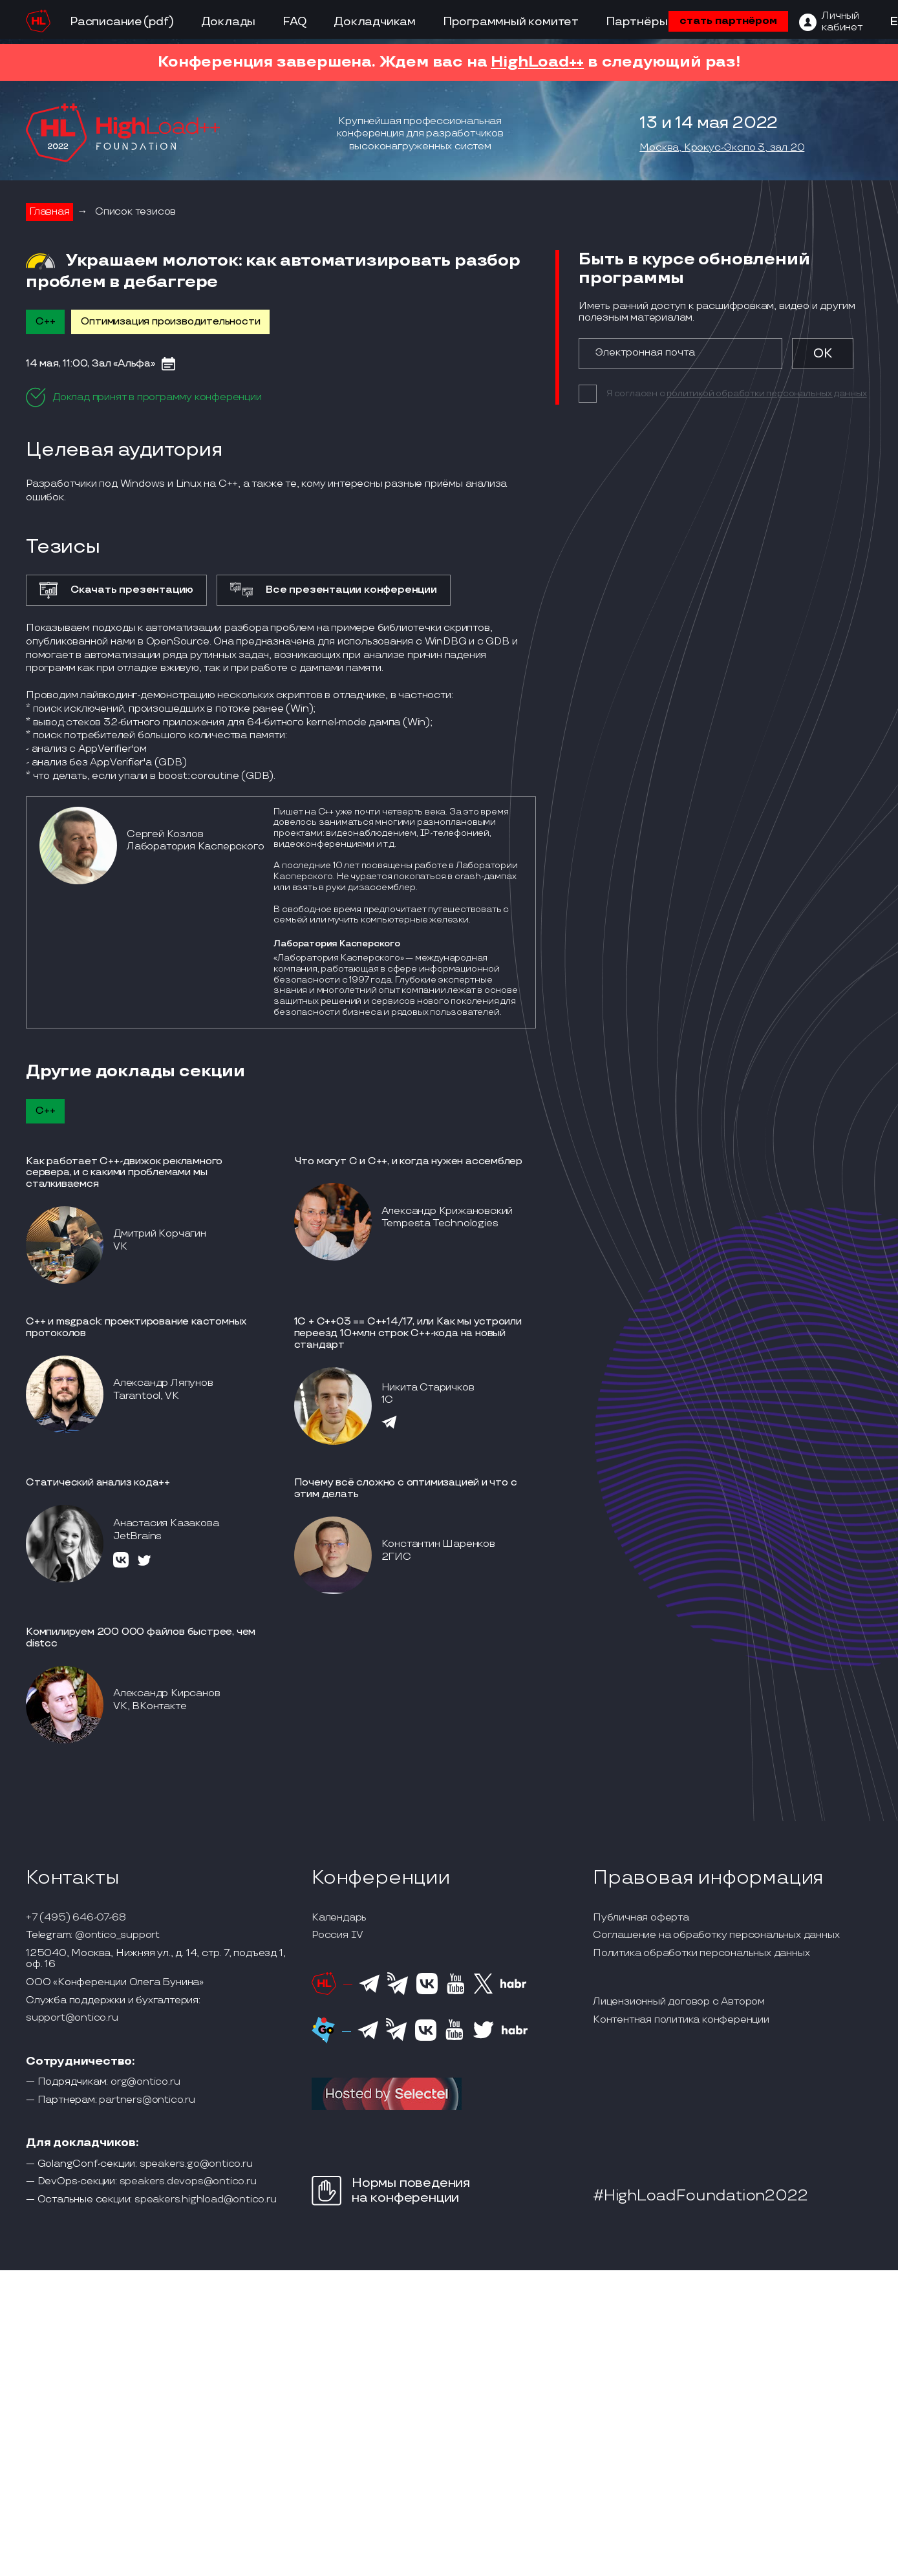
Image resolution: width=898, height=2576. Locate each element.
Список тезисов (135, 212)
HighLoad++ (537, 61)
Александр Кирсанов (166, 1693)
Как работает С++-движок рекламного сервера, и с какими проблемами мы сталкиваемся (124, 1173)
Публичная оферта (641, 1918)
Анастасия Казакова (166, 1523)
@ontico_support (117, 1935)
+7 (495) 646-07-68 (75, 1918)
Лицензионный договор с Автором (679, 2002)
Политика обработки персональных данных (701, 1953)
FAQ (294, 21)
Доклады (228, 21)
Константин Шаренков (438, 1544)
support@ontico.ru (72, 2018)
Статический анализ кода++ (98, 1482)
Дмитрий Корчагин (159, 1234)
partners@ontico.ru (147, 2100)
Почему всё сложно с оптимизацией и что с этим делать (405, 1488)
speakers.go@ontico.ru (196, 2164)
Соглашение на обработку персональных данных (716, 1935)
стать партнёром (728, 21)
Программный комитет (511, 21)
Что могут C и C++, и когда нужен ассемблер (408, 1161)
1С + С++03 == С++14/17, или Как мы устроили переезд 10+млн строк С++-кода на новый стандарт (408, 1333)
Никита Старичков (428, 1387)
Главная (49, 212)
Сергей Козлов (165, 834)
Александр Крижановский (447, 1211)
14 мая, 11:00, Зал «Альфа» (90, 364)
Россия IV (337, 1935)
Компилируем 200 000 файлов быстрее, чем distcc (140, 1638)
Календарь (339, 1918)
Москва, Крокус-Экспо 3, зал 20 (721, 148)
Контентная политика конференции (681, 2020)
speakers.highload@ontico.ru (205, 2200)
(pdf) (159, 21)
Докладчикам (375, 21)
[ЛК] (830, 22)
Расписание (106, 21)
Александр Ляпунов (163, 1383)
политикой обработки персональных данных (766, 393)
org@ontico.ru (145, 2082)
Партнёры (636, 21)
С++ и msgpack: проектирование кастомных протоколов (136, 1327)
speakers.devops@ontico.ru (188, 2181)
